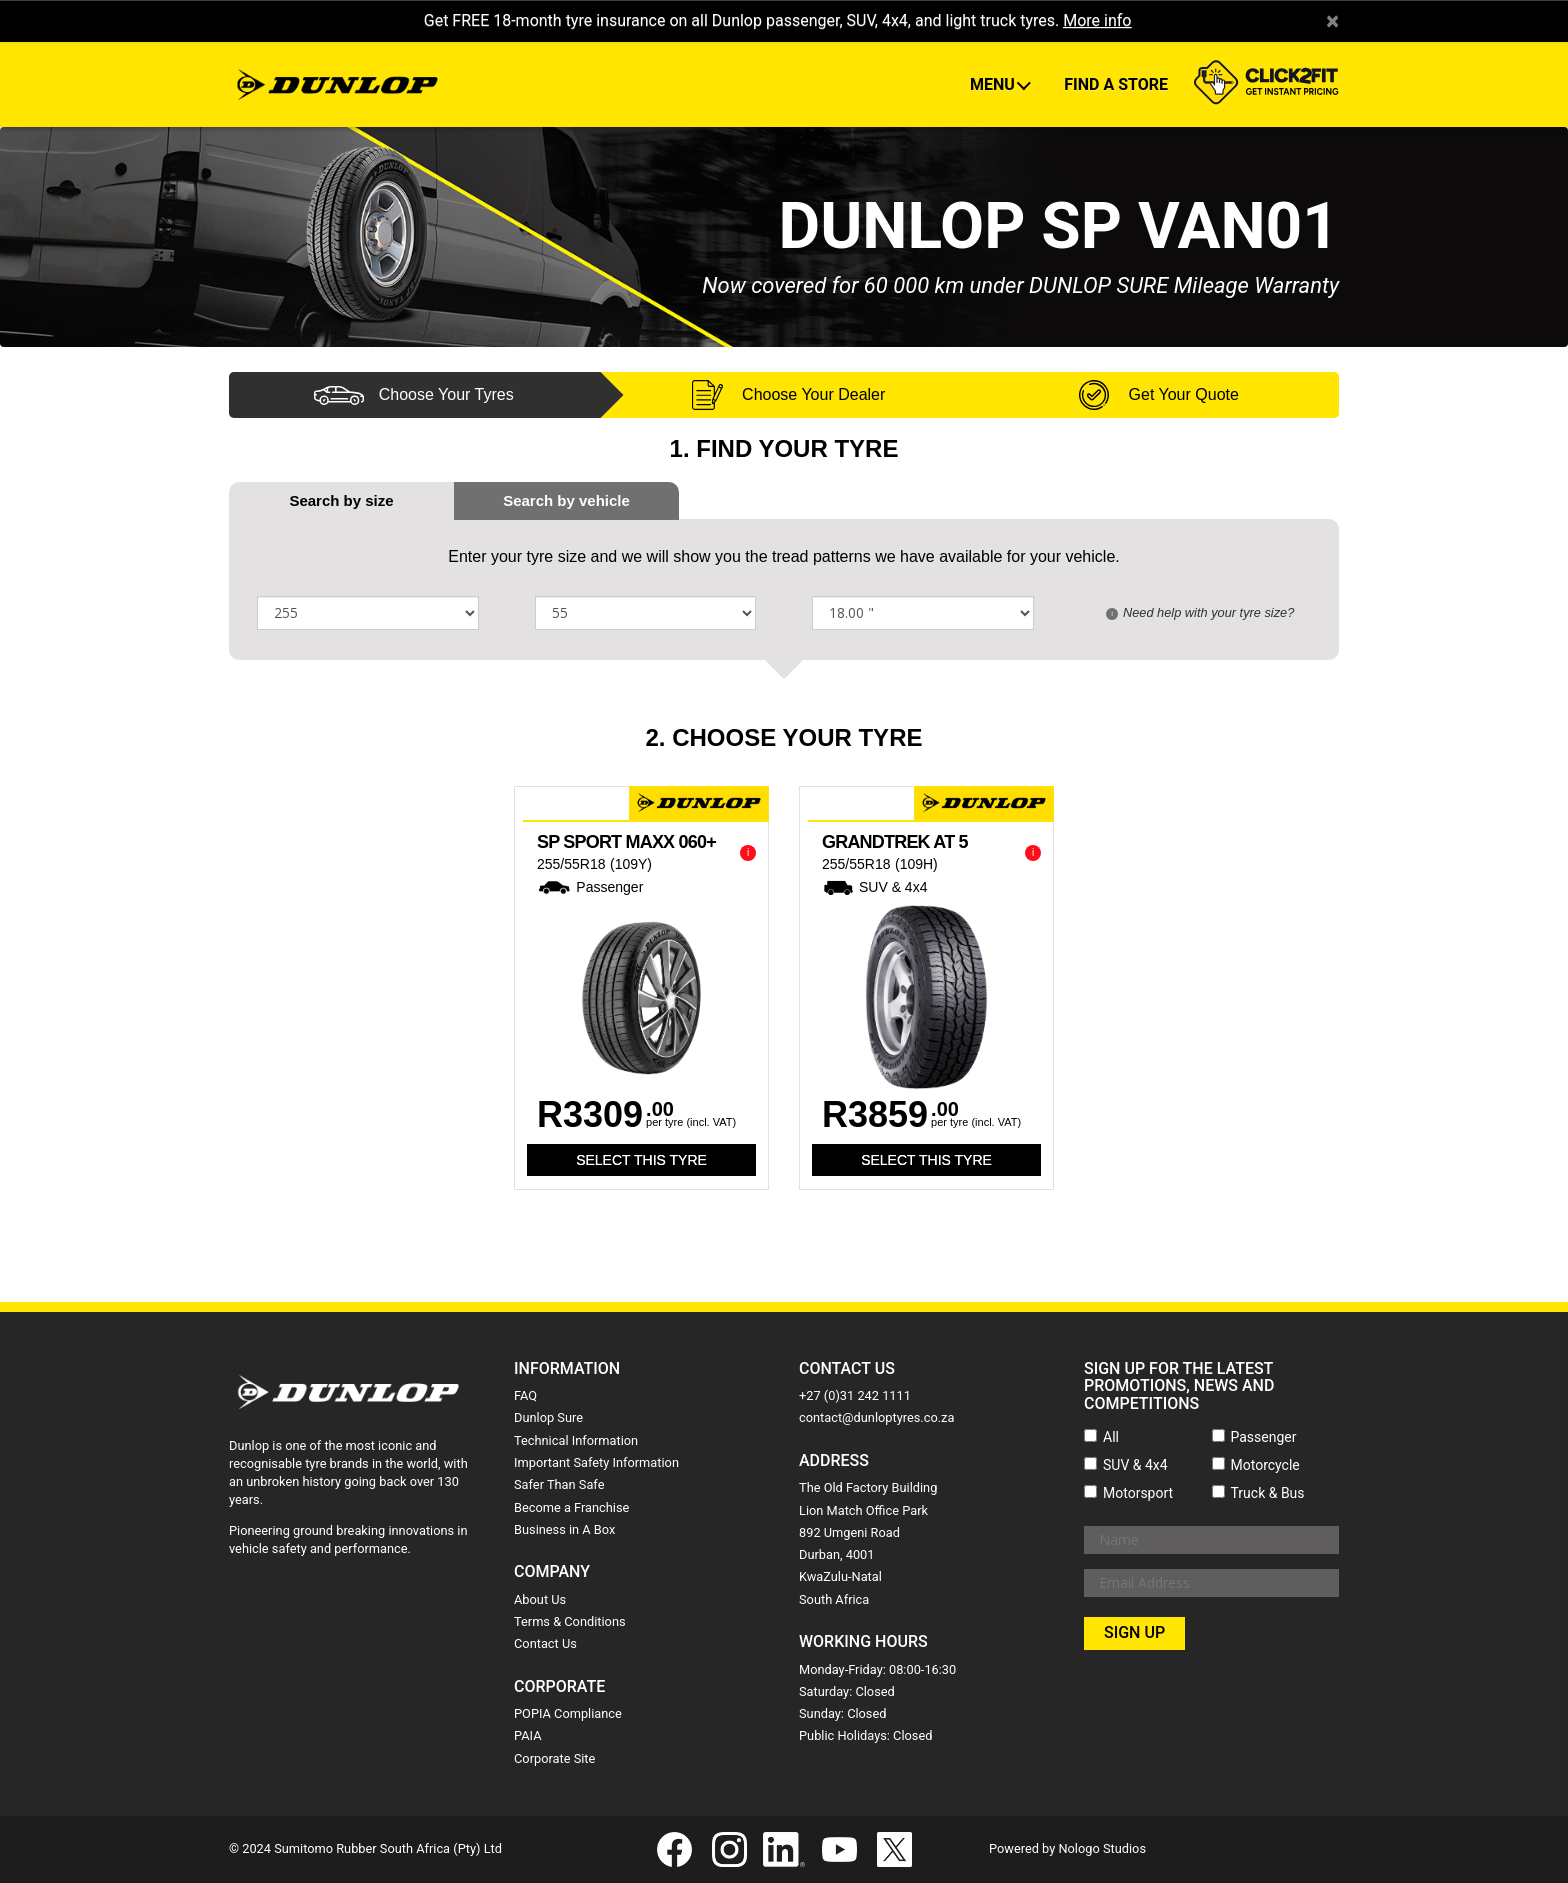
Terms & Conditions (570, 1621)
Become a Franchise (571, 1507)
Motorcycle (1265, 1465)
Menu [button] (994, 84)
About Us (540, 1599)
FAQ (525, 1395)
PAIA (528, 1735)
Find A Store (1116, 84)
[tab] (566, 500)
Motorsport (1138, 1493)
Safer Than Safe (559, 1484)
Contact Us (545, 1643)
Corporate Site (554, 1758)
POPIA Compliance (568, 1713)
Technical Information (576, 1440)
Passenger (1264, 1437)
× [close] (1332, 21)
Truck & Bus (1268, 1493)
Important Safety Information (596, 1462)
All (1111, 1437)
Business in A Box (564, 1529)
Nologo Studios (1102, 1848)
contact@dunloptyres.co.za (876, 1417)
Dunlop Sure (548, 1417)
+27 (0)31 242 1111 (855, 1395)
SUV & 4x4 (1135, 1465)
